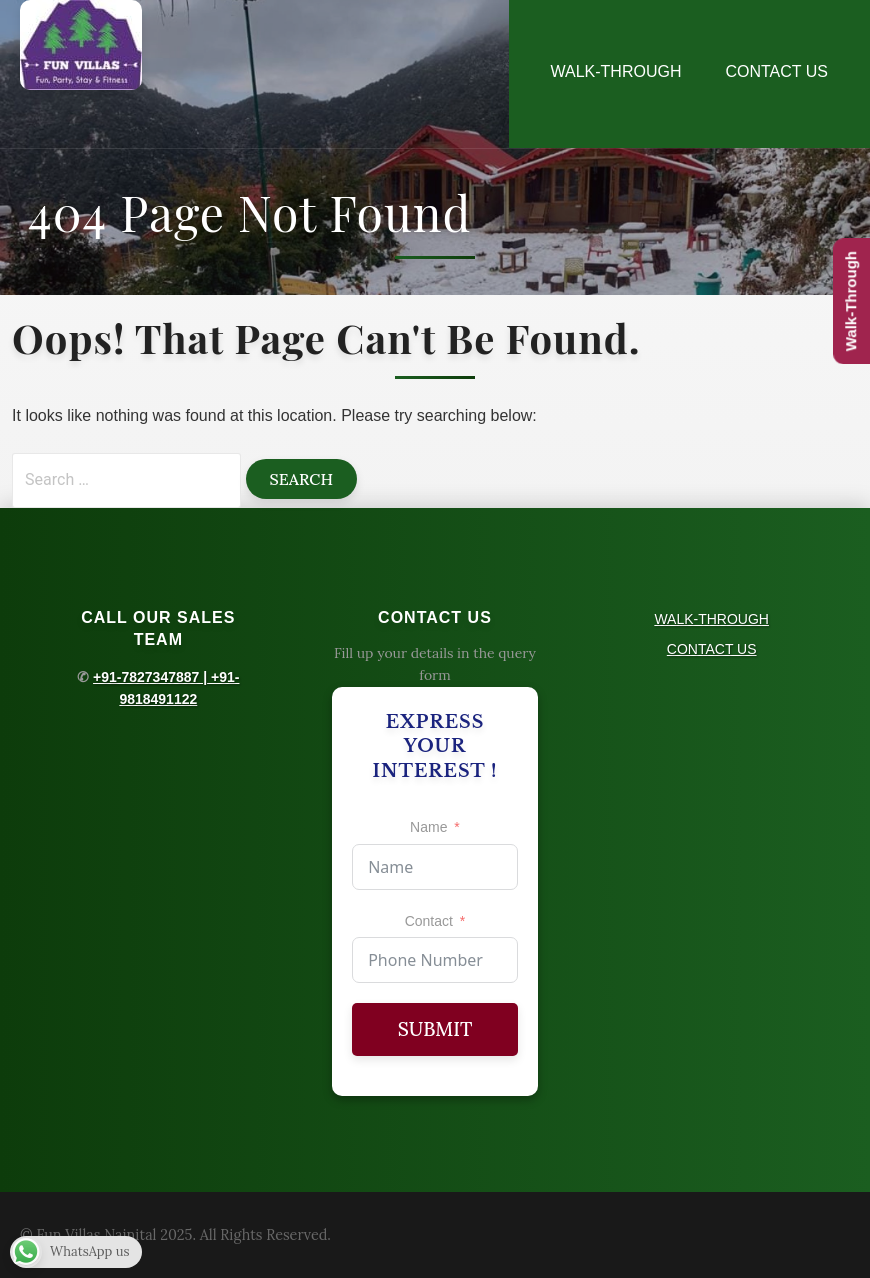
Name (428, 827)
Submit (435, 1029)
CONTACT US (776, 71)
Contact (429, 921)
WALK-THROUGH (616, 71)
